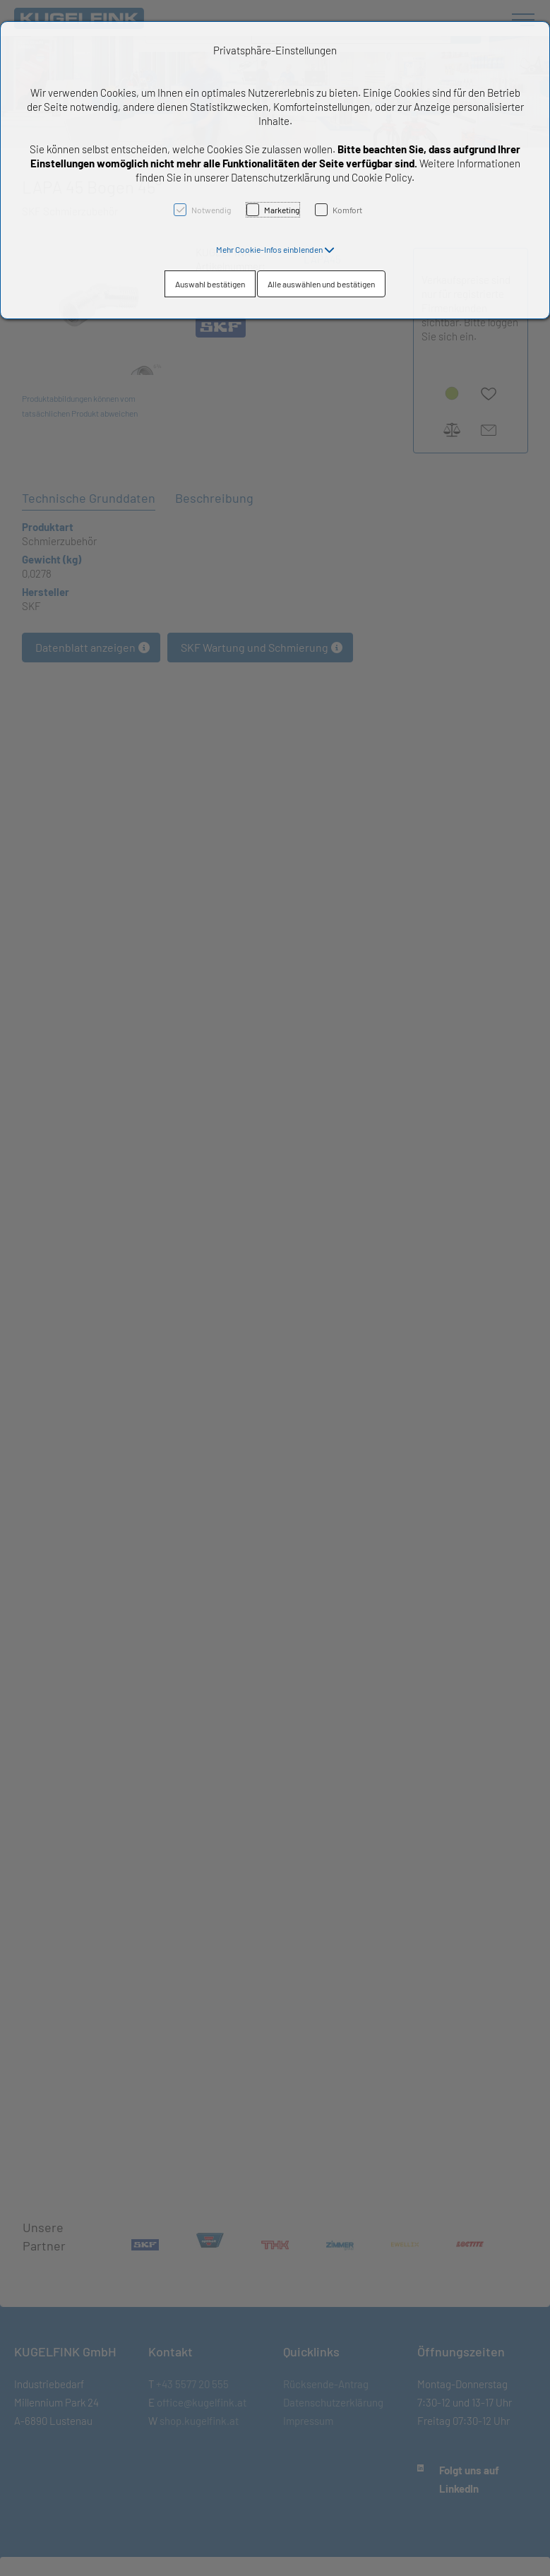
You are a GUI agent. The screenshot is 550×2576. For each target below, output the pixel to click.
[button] (275, 249)
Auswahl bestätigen (210, 284)
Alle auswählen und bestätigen (321, 284)
